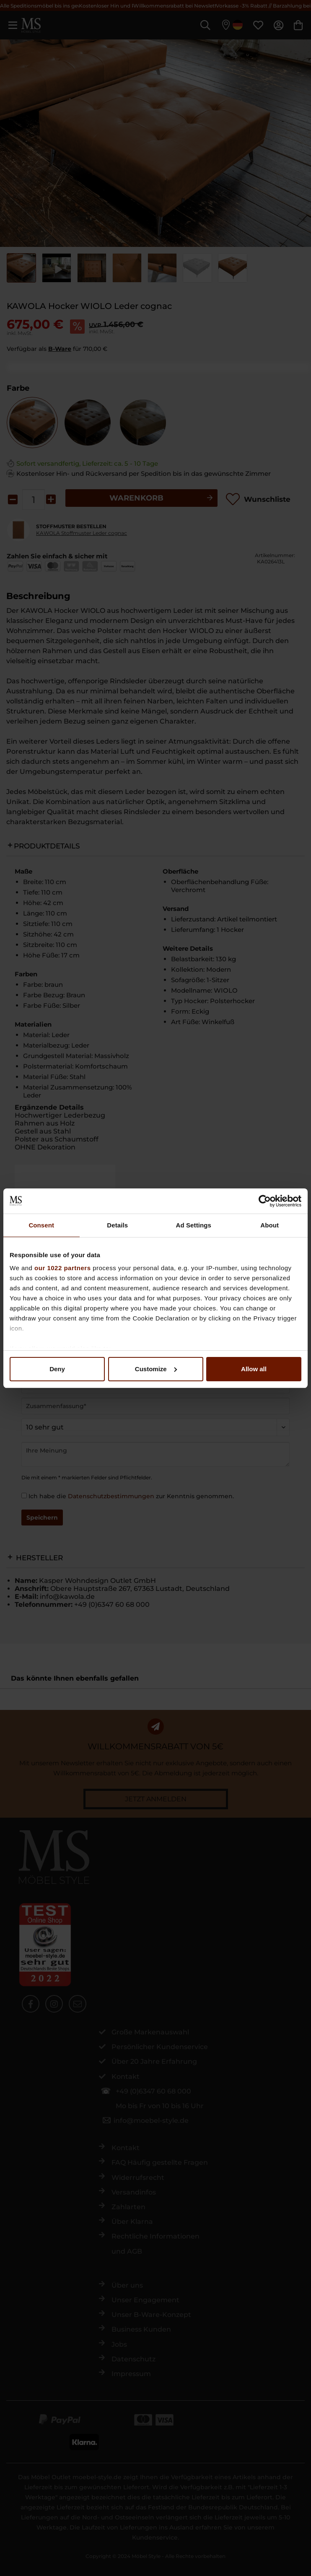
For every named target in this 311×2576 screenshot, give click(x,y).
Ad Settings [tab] (193, 1225)
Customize (156, 1368)
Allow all (254, 1368)
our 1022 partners (62, 1267)
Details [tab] (117, 1225)
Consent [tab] (41, 1225)
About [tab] (269, 1225)
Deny (57, 1368)
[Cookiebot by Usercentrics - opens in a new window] (264, 1201)
